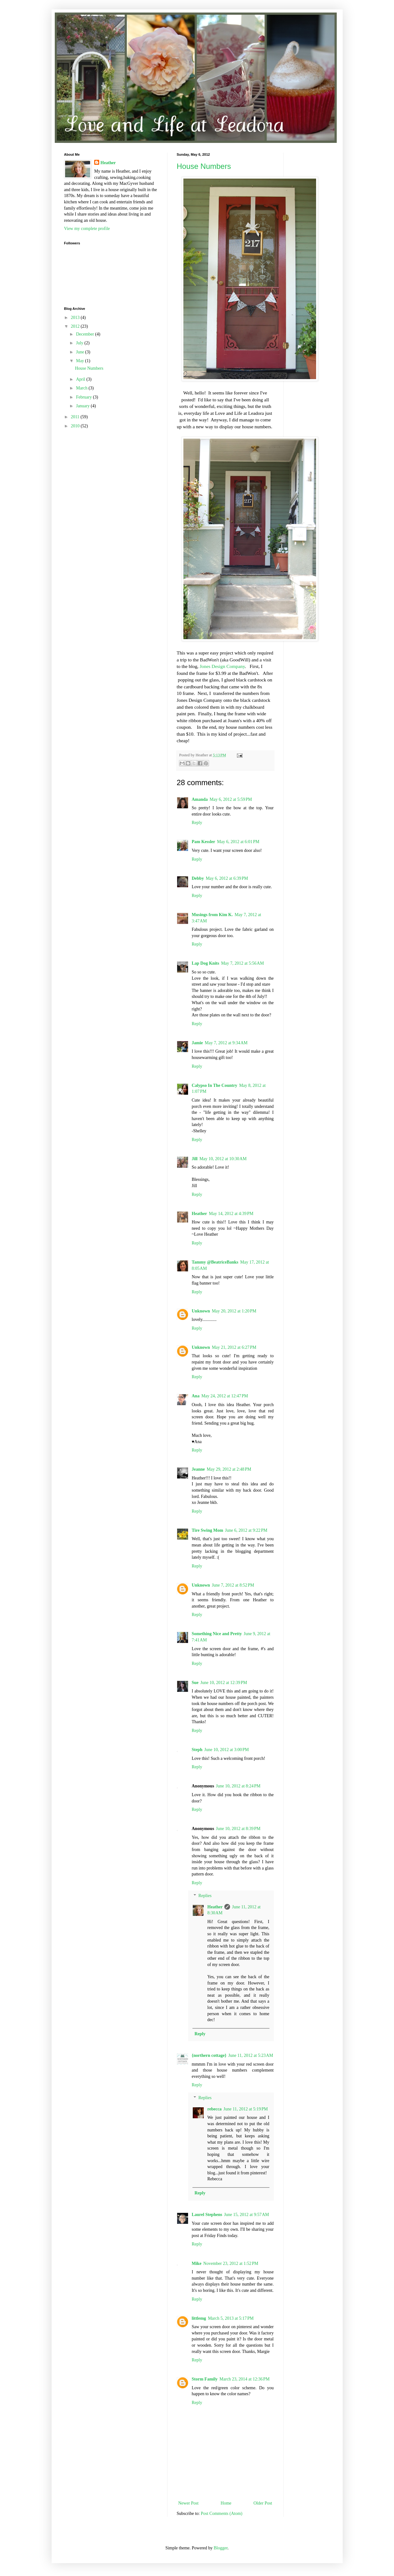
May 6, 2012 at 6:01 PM (238, 841)
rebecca (214, 2109)
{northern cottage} (209, 2055)
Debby (198, 878)
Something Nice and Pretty (217, 1633)
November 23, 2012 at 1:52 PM (230, 2263)
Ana (196, 1396)
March (82, 388)
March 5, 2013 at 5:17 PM (230, 2318)
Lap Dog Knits (205, 963)
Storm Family (205, 2379)
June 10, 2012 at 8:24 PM (238, 1786)
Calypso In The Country (215, 1085)
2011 (75, 417)
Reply (197, 822)
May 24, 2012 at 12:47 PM (224, 1396)
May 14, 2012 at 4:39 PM (231, 1213)
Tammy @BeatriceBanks (215, 1262)
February (84, 397)
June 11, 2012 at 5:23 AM (250, 2055)
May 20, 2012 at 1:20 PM (234, 1311)
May (80, 360)
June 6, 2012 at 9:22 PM (246, 1530)
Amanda (200, 799)
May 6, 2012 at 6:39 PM (227, 878)
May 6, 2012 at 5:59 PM (231, 799)
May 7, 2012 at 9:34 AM (226, 1042)
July (80, 343)
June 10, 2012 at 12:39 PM (223, 1682)
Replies (205, 1895)
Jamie (197, 1042)
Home (226, 2503)
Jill (195, 1158)
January (83, 406)
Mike (197, 2263)
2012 (76, 326)
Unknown (201, 1311)
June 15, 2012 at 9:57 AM (246, 2214)
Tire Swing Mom (207, 1530)
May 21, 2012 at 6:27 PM (234, 1347)
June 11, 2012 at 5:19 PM (245, 2109)
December (85, 334)
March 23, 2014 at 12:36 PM (244, 2379)
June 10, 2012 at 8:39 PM (238, 1828)
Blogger (221, 2548)
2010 (76, 426)
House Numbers (204, 166)
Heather (199, 1213)
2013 (76, 317)
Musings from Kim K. (212, 914)
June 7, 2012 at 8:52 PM (233, 1585)
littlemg (199, 2318)
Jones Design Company (222, 666)
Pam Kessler (203, 841)
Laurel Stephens (207, 2214)
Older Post (262, 2503)
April (81, 379)
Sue (195, 1682)
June (80, 352)
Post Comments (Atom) (222, 2513)
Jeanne (198, 1469)
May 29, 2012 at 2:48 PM (229, 1469)
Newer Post (188, 2503)
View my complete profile (87, 228)
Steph (197, 1749)
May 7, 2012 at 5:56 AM (242, 963)
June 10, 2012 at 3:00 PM (226, 1749)
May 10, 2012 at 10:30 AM (223, 1158)
